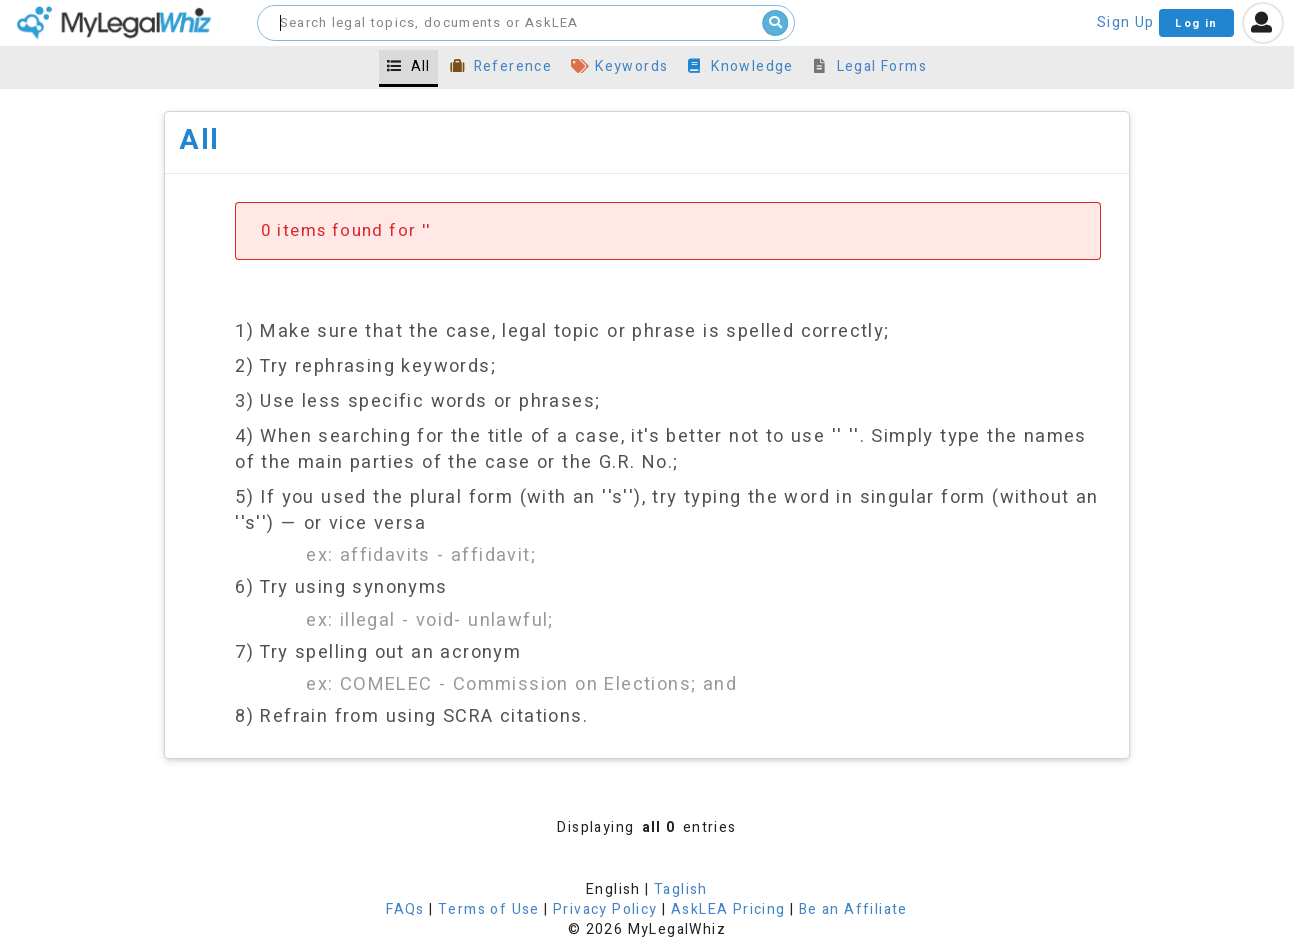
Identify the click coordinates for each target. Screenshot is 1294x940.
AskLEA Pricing (728, 909)
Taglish (681, 889)
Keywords (620, 66)
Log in (1196, 23)
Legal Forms (869, 66)
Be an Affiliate (853, 909)
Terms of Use (489, 909)
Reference (500, 66)
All (408, 66)
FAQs (405, 909)
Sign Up (1126, 22)
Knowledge (740, 66)
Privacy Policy (605, 909)
